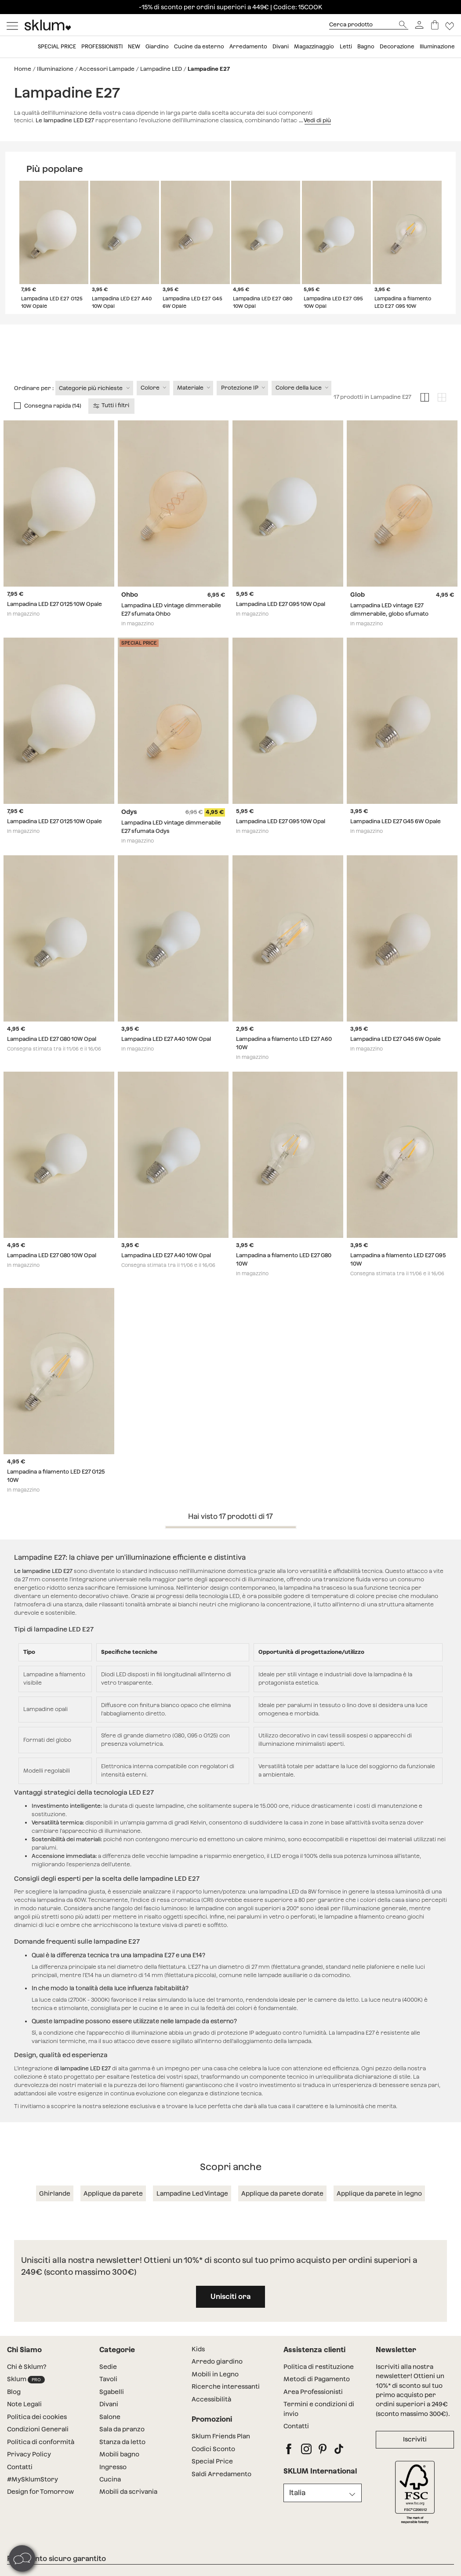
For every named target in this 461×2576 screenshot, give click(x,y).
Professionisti (102, 47)
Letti (346, 47)
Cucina (110, 2495)
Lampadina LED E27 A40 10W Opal (166, 1055)
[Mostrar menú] (12, 25)
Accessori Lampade (106, 69)
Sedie (108, 2383)
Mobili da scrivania (128, 2508)
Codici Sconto (213, 2465)
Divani (280, 47)
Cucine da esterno (199, 47)
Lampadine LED (161, 69)
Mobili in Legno (215, 2390)
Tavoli (108, 2395)
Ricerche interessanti (226, 2403)
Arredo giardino (217, 2378)
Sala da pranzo (122, 2445)
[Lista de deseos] (449, 25)
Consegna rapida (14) (52, 422)
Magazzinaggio (314, 47)
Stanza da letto (122, 2458)
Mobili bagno (119, 2470)
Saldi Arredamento (221, 2490)
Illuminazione (437, 47)
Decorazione (397, 47)
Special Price (212, 2477)
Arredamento (248, 47)
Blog (14, 2408)
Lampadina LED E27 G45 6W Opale (395, 838)
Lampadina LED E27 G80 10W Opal (51, 1055)
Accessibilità (211, 2415)
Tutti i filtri (112, 422)
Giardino (157, 47)
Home (22, 69)
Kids (198, 2365)
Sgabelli (111, 2408)
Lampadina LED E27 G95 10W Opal (280, 620)
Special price (57, 47)
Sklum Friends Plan (221, 2452)
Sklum (26, 2396)
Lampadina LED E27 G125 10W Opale (54, 620)
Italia (297, 2509)
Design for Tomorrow (40, 2508)
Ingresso (113, 2483)
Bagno (365, 47)
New (134, 47)
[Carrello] (435, 25)
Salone (109, 2433)
